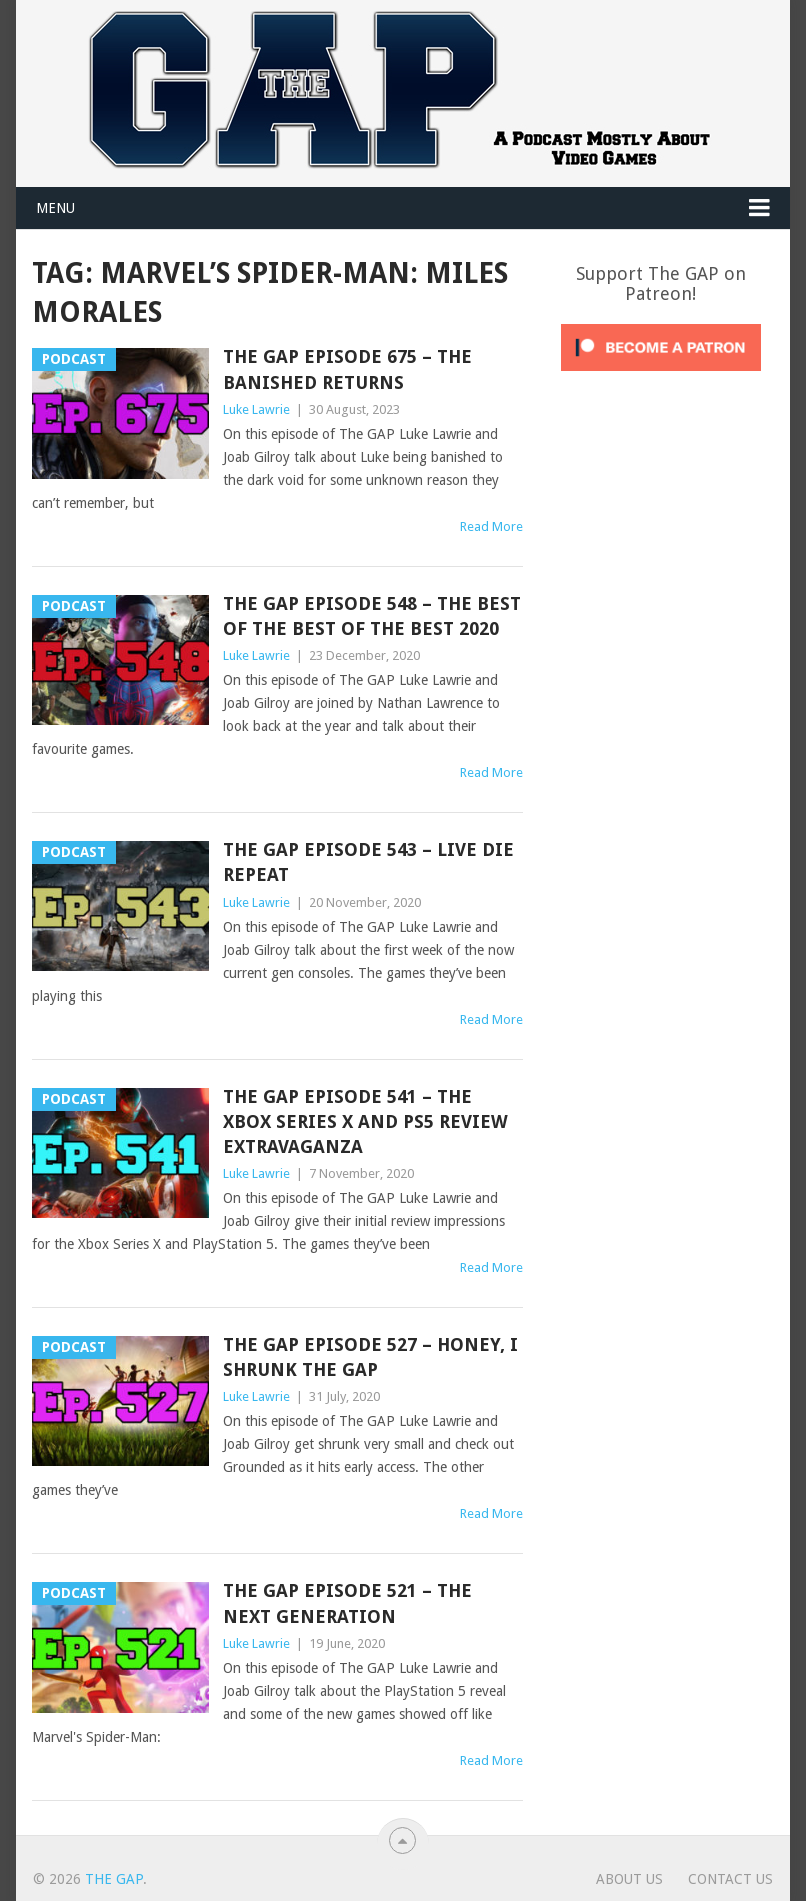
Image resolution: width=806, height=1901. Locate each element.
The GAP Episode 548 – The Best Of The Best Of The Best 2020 (372, 616)
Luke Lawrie (256, 409)
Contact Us (730, 1879)
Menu (55, 208)
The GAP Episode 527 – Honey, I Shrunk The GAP (370, 1357)
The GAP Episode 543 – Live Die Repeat (368, 862)
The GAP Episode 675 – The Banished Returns (347, 369)
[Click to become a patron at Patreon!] (661, 376)
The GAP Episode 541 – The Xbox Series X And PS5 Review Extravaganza (365, 1121)
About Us (629, 1879)
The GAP (114, 1879)
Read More (491, 526)
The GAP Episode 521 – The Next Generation (347, 1603)
